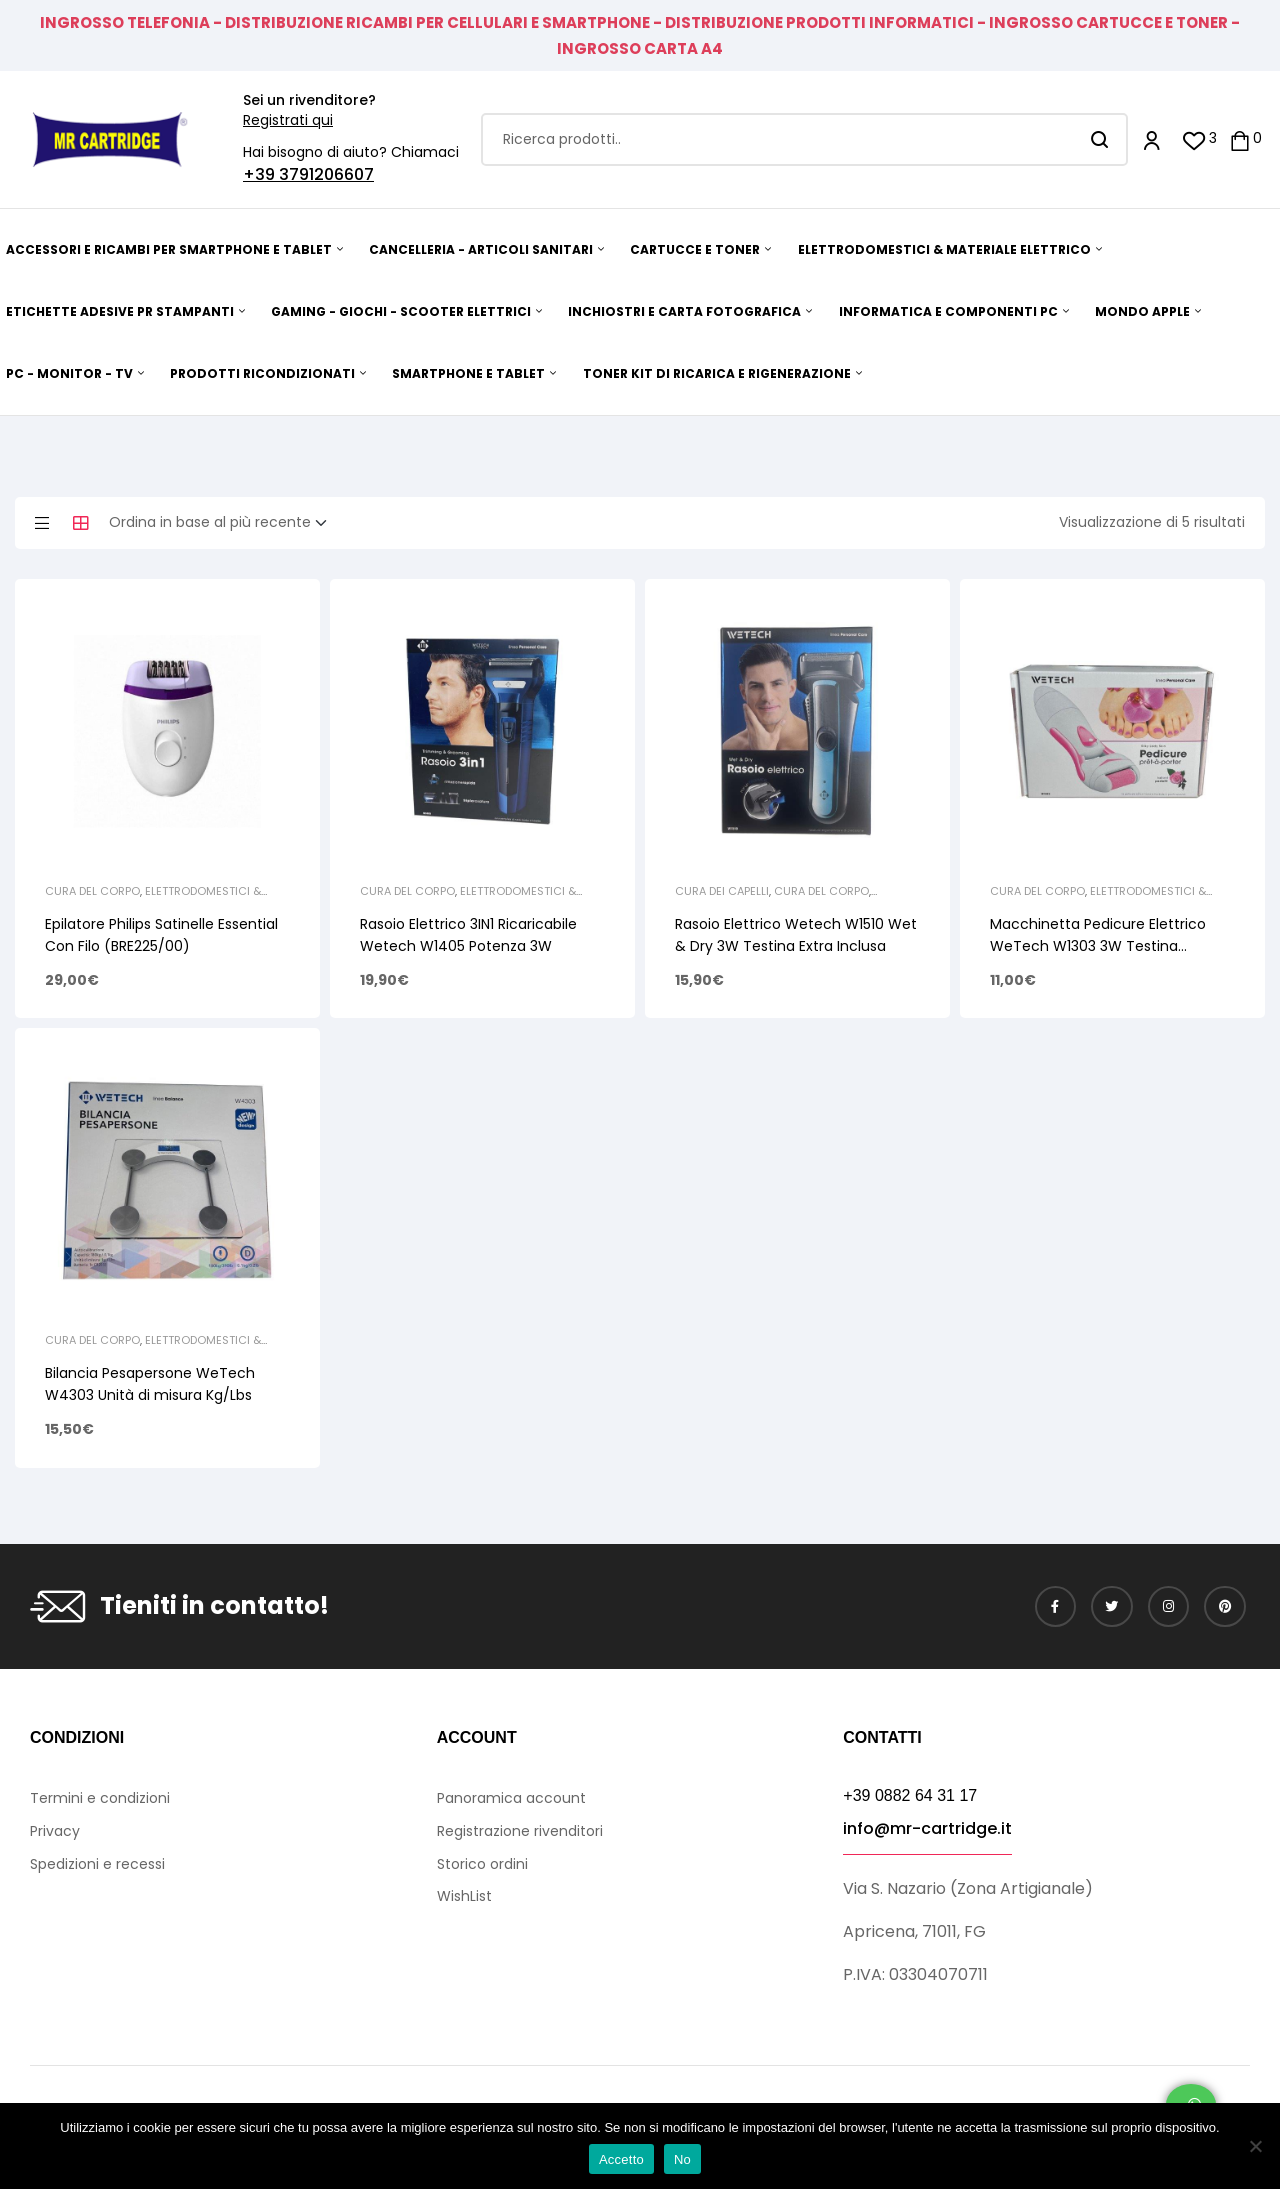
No (682, 2159)
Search (1100, 139)
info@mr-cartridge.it (927, 1828)
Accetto (621, 2159)
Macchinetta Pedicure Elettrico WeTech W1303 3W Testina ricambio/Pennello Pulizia (1098, 946)
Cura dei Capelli (722, 891)
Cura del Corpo (92, 891)
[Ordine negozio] (224, 523)
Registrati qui (288, 120)
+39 (261, 174)
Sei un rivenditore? (309, 100)
